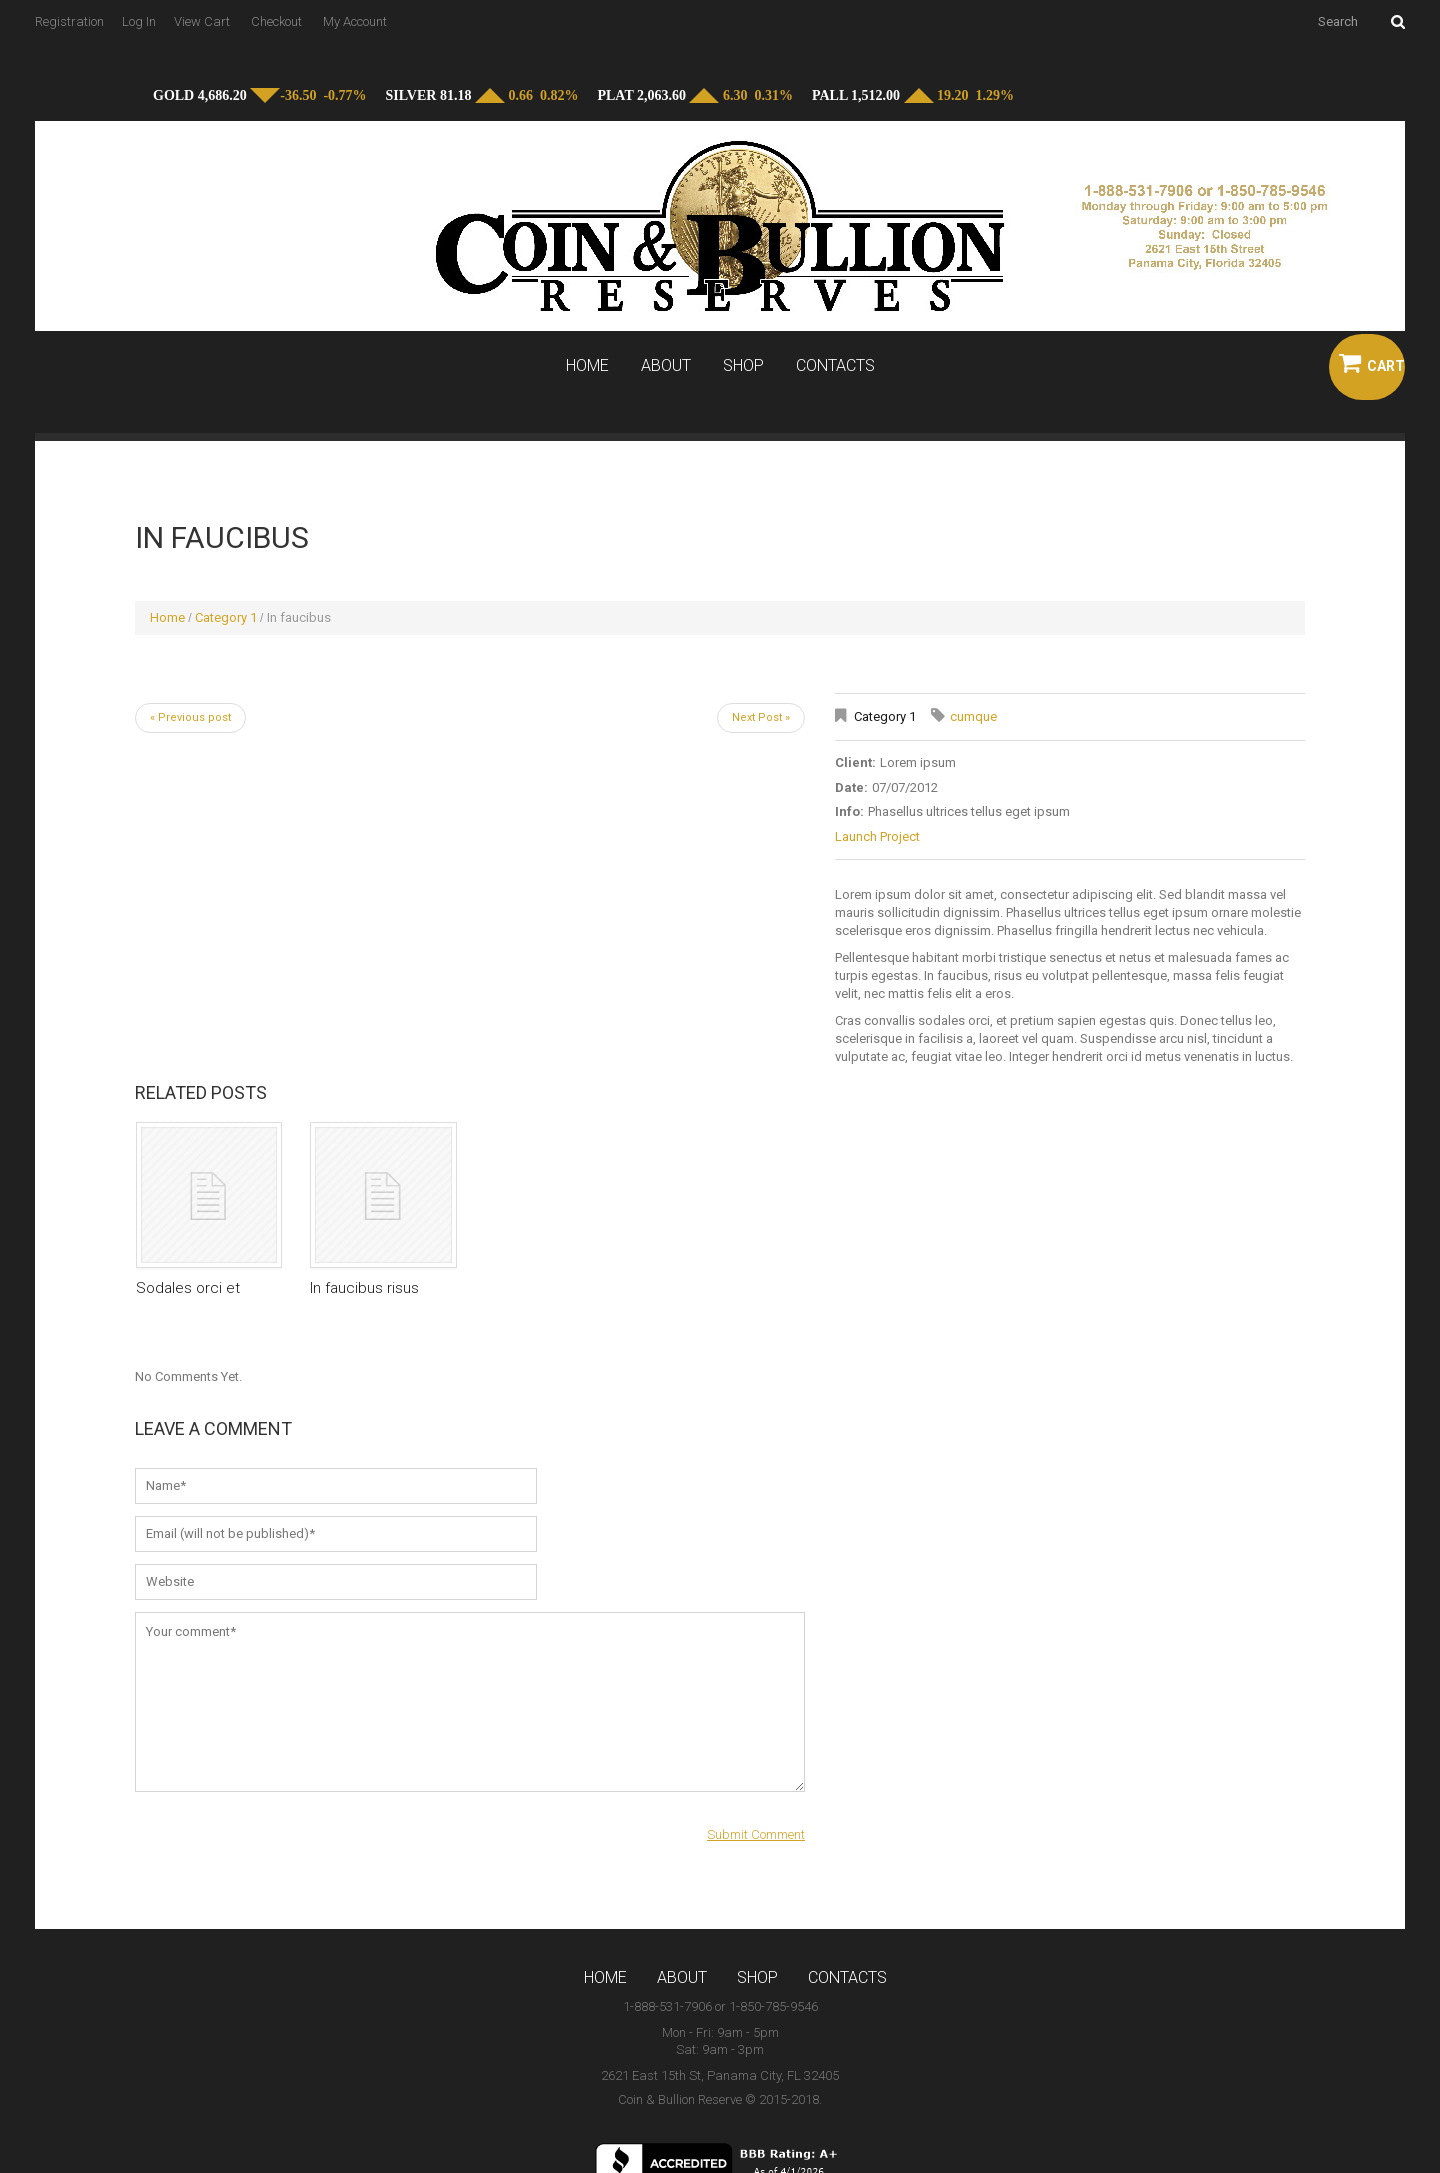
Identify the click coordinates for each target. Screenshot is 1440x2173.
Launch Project (877, 836)
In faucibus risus (364, 1288)
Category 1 (226, 617)
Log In (139, 21)
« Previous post (190, 717)
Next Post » (761, 717)
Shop (743, 366)
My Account (355, 21)
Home (587, 366)
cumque (973, 716)
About (666, 366)
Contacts (835, 366)
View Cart (202, 21)
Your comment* (470, 1702)
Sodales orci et (188, 1288)
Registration (69, 21)
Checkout (276, 21)
